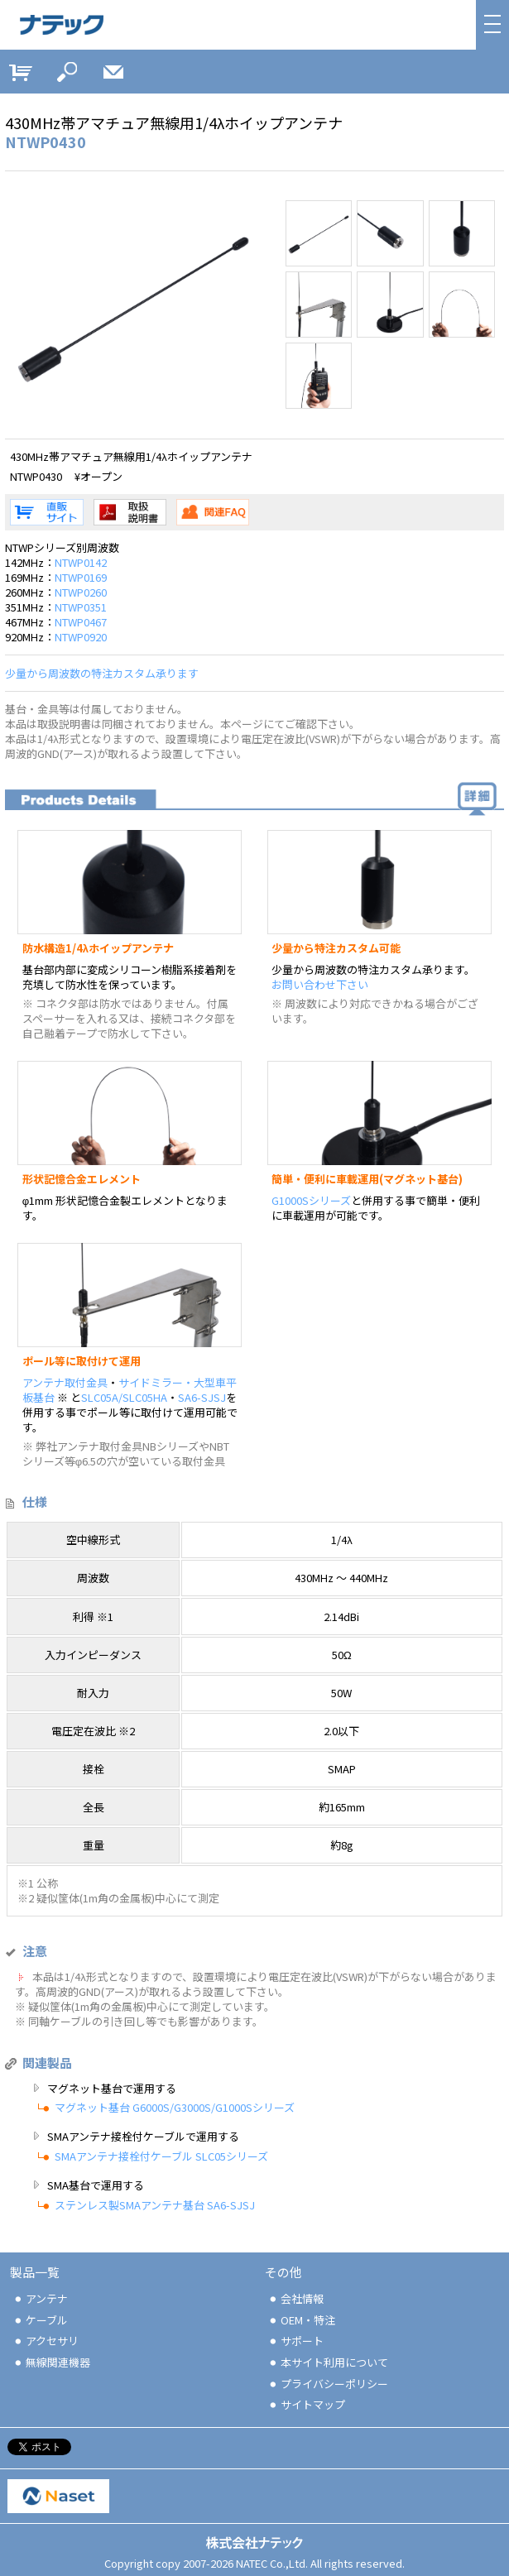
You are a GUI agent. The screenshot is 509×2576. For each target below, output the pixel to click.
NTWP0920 (81, 637)
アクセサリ (45, 2340)
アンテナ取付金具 (65, 1382)
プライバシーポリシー (327, 2383)
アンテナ (40, 2298)
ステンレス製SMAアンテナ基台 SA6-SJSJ (155, 2205)
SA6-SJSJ (202, 1397)
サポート (295, 2340)
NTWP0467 (81, 622)
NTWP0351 (81, 607)
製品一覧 (35, 2272)
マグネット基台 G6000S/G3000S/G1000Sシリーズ (175, 2107)
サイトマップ (306, 2404)
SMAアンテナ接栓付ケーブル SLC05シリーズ (161, 2156)
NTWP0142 (81, 562)
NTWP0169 (81, 577)
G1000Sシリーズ (311, 1200)
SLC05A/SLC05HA (124, 1397)
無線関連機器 (51, 2362)
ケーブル (40, 2320)
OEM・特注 (301, 2320)
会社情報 (295, 2298)
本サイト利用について (327, 2362)
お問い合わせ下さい (319, 984)
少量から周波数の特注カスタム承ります (102, 673)
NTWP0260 (81, 592)
